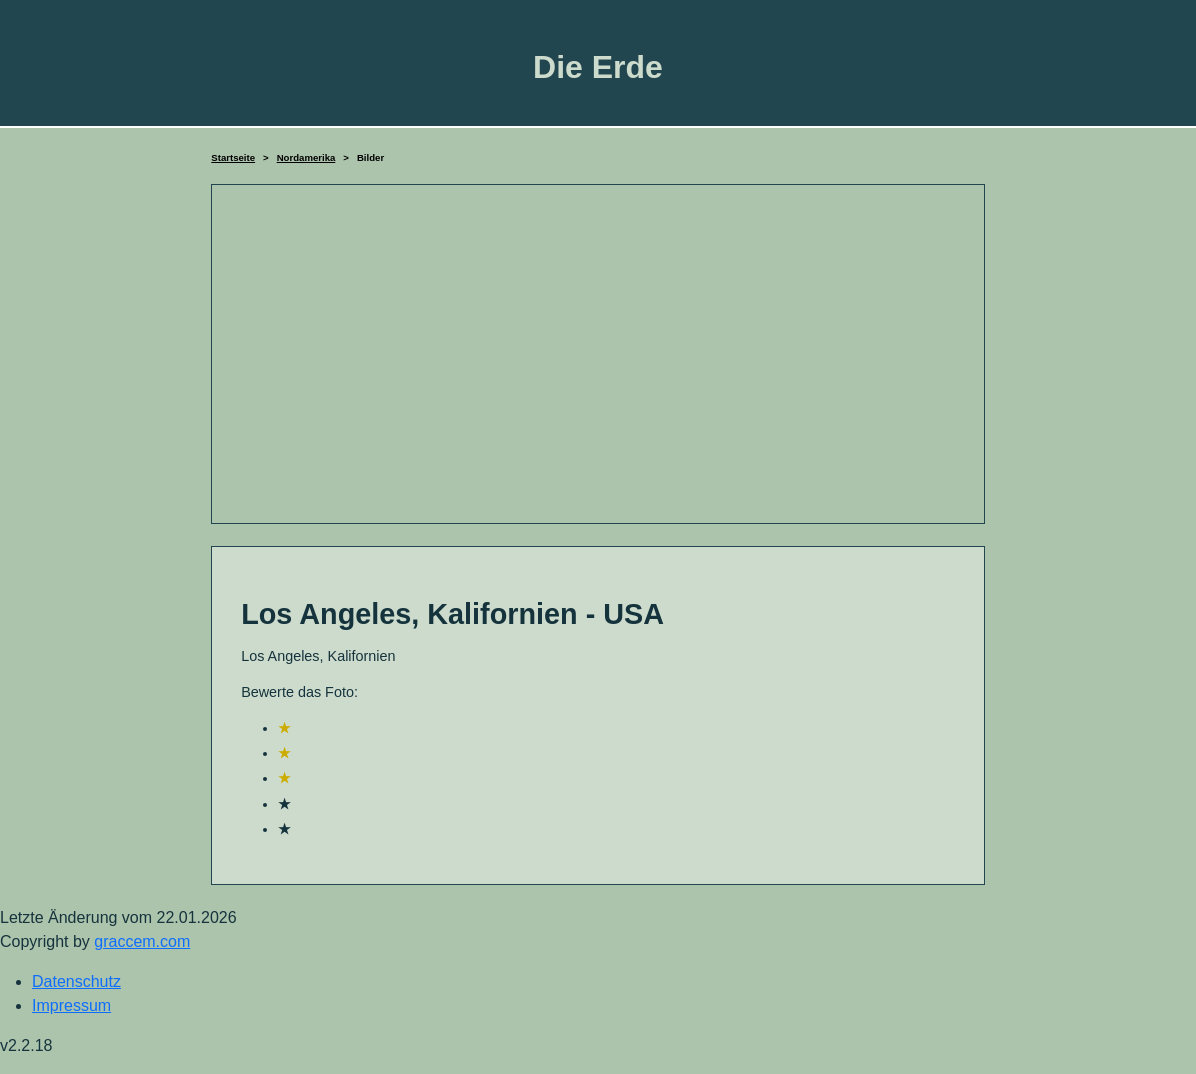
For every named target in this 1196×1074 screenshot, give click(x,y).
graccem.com (142, 941)
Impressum (71, 1005)
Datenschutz (76, 981)
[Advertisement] (598, 354)
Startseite (233, 157)
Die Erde (598, 67)
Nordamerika (306, 157)
